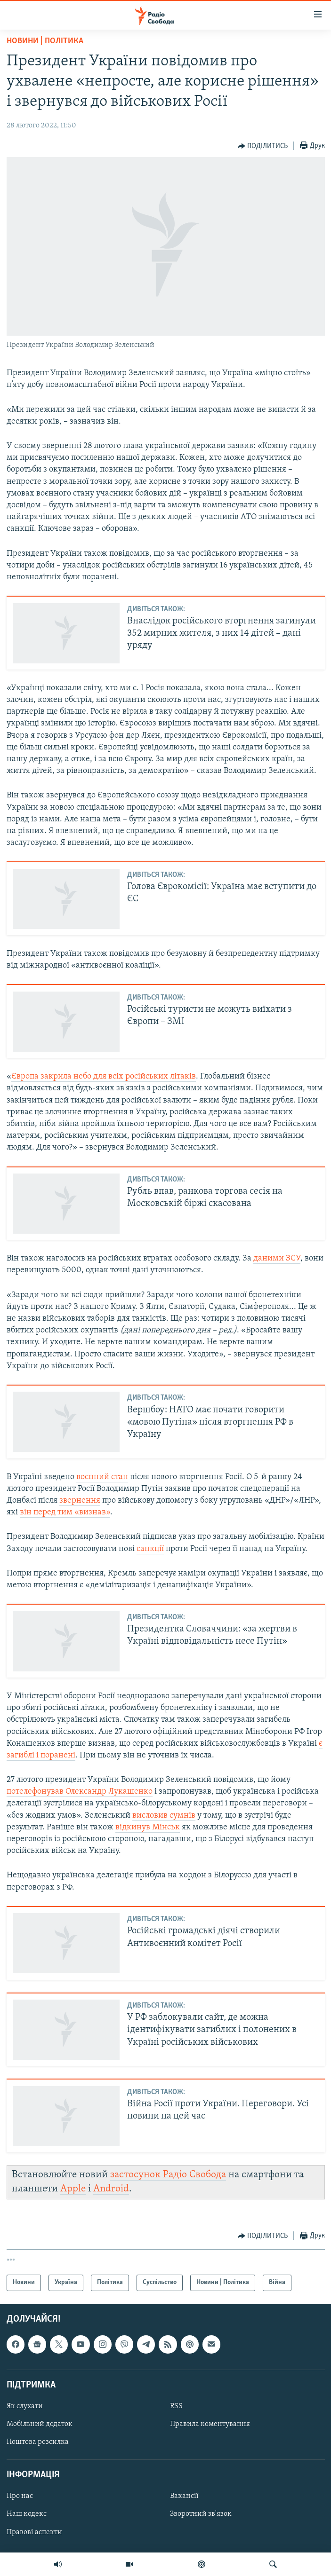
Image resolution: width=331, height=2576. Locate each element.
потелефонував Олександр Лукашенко (80, 1791)
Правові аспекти (34, 2532)
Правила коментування (210, 2424)
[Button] (263, 146)
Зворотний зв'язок (201, 2514)
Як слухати (25, 2406)
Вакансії (184, 2496)
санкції (150, 1548)
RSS (176, 2406)
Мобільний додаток (40, 2424)
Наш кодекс (27, 2514)
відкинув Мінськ (147, 1827)
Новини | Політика (45, 41)
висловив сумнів (163, 1815)
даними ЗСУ (276, 1258)
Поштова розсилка (38, 2442)
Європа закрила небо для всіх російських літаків (103, 1076)
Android (111, 2189)
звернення (79, 1500)
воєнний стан (102, 1477)
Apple (73, 2189)
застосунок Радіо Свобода (168, 2175)
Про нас (20, 2496)
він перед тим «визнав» (65, 1512)
